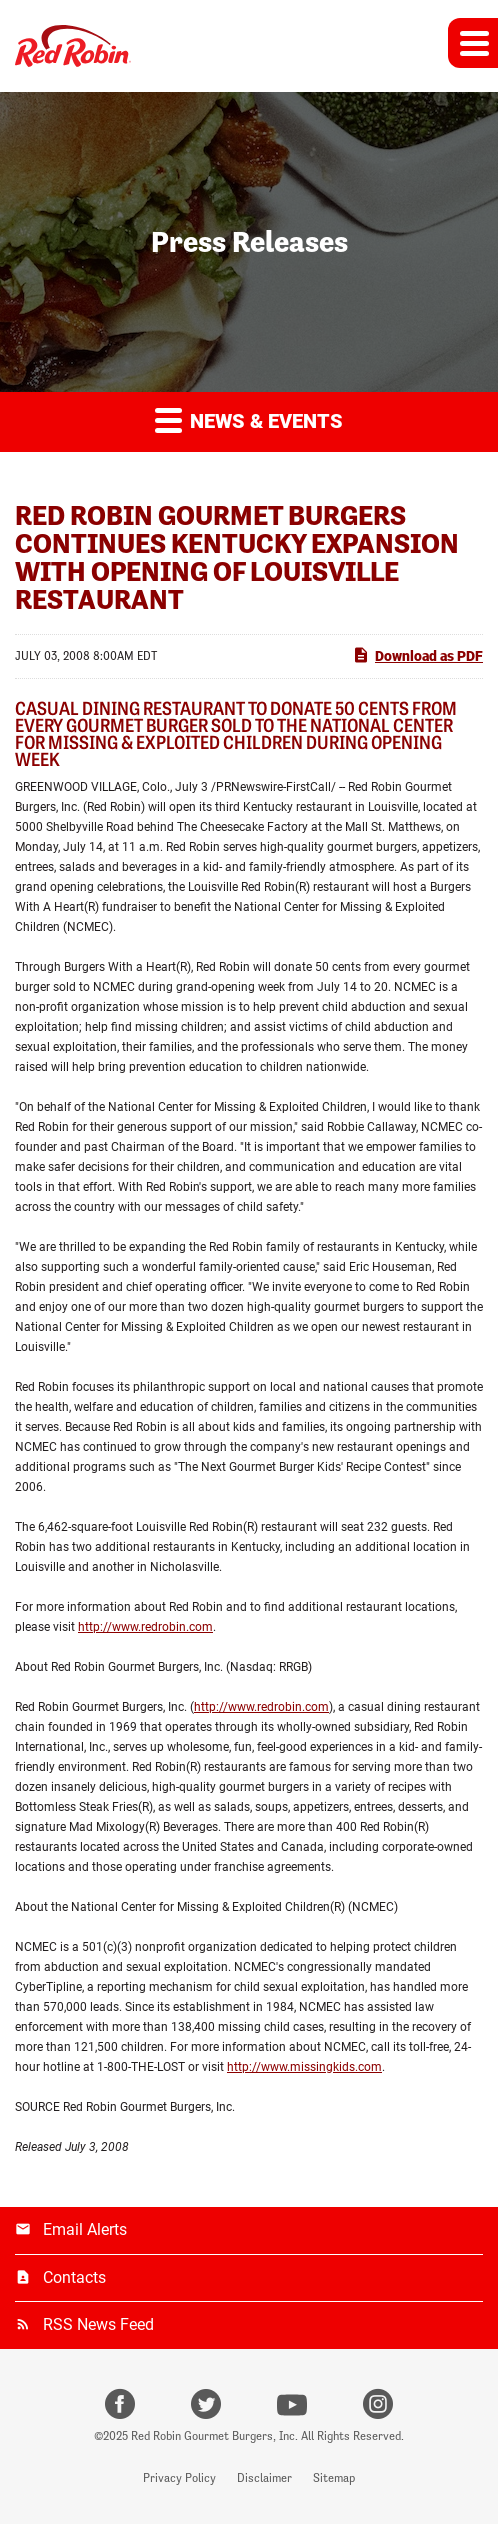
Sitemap (334, 2478)
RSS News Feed (98, 2324)
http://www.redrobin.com (145, 1627)
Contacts (74, 2277)
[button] (473, 43)
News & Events (249, 419)
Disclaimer (264, 2478)
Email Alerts (85, 2229)
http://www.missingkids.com (304, 2067)
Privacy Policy (179, 2478)
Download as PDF (417, 655)
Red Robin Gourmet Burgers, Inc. (214, 2436)
